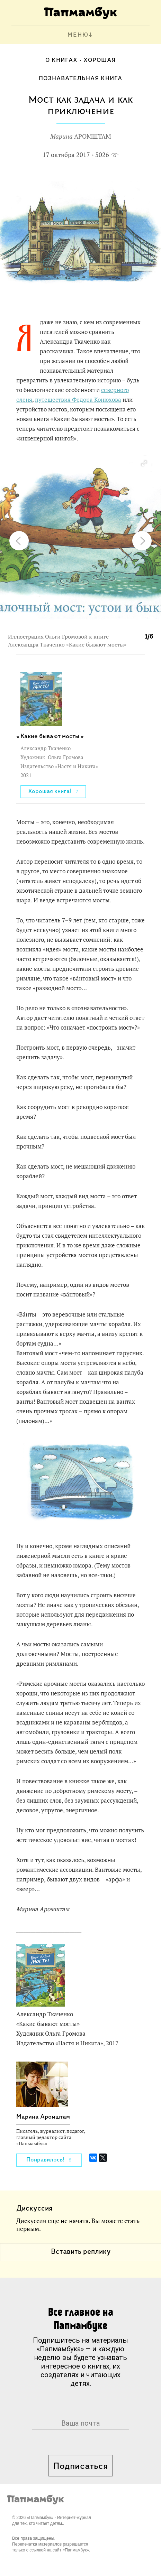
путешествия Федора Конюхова (78, 399)
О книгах (61, 60)
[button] (143, 463)
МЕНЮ (78, 35)
